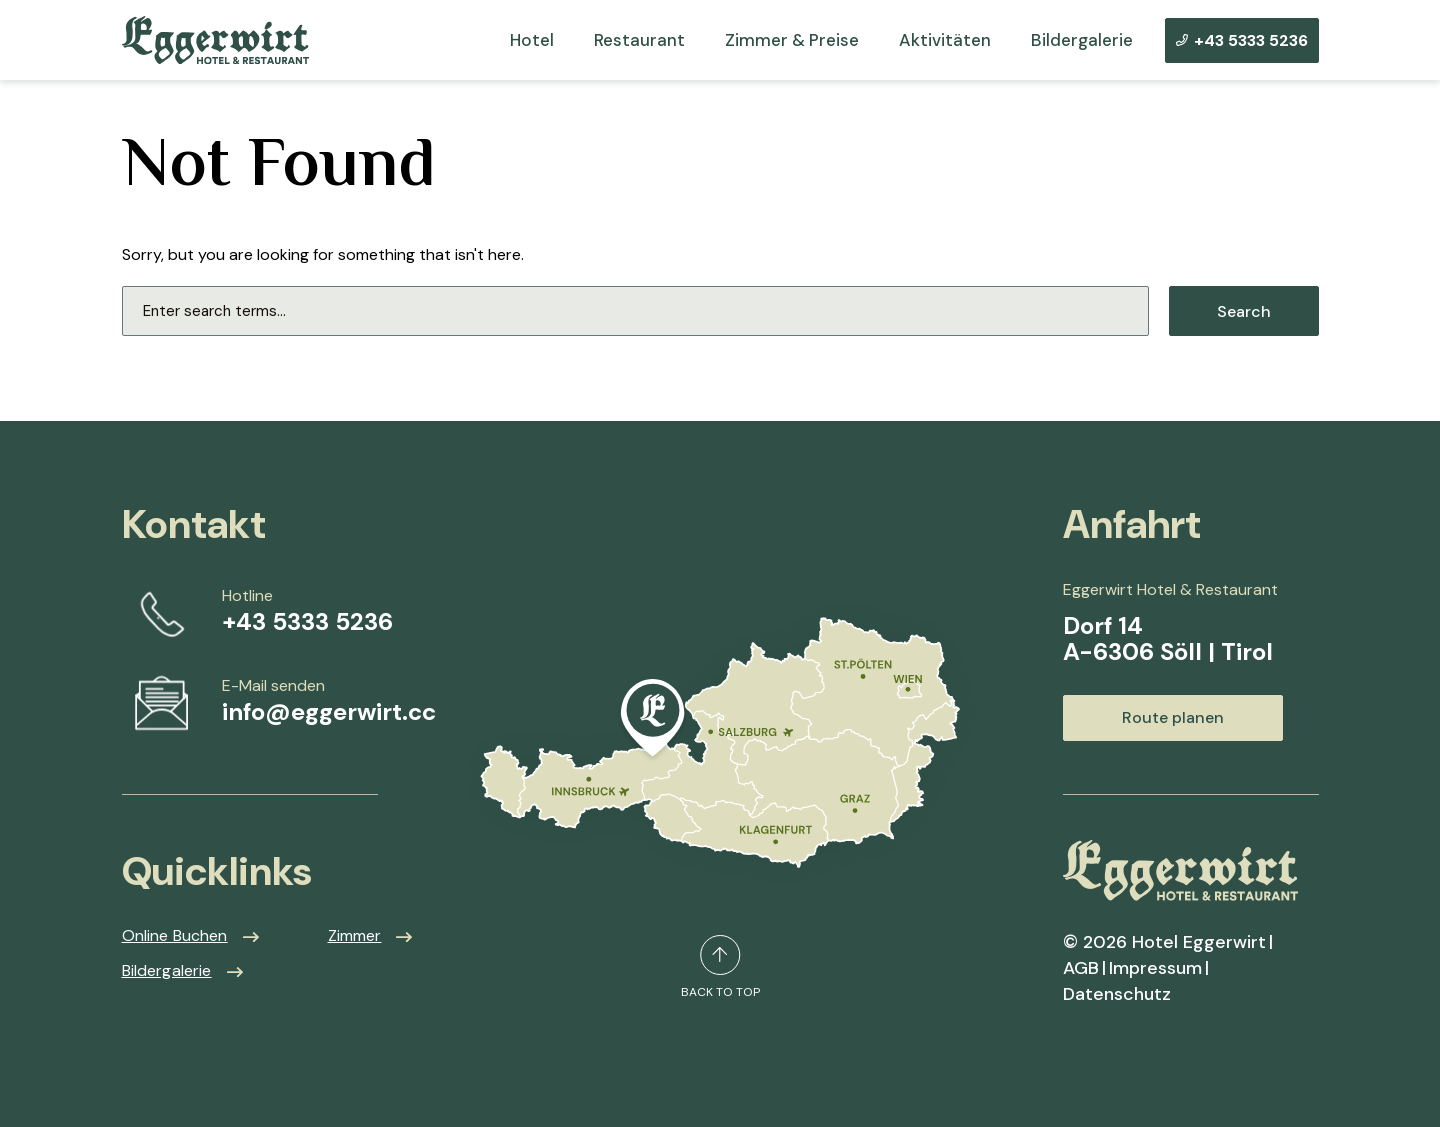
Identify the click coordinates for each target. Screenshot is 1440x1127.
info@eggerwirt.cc (329, 711)
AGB (1081, 968)
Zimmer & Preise (792, 40)
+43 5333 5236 (1242, 40)
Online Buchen (175, 935)
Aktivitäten (945, 40)
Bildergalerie (1082, 40)
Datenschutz (1117, 994)
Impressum (1155, 968)
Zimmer (355, 935)
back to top (720, 967)
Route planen (1173, 717)
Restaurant (639, 40)
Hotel (532, 40)
